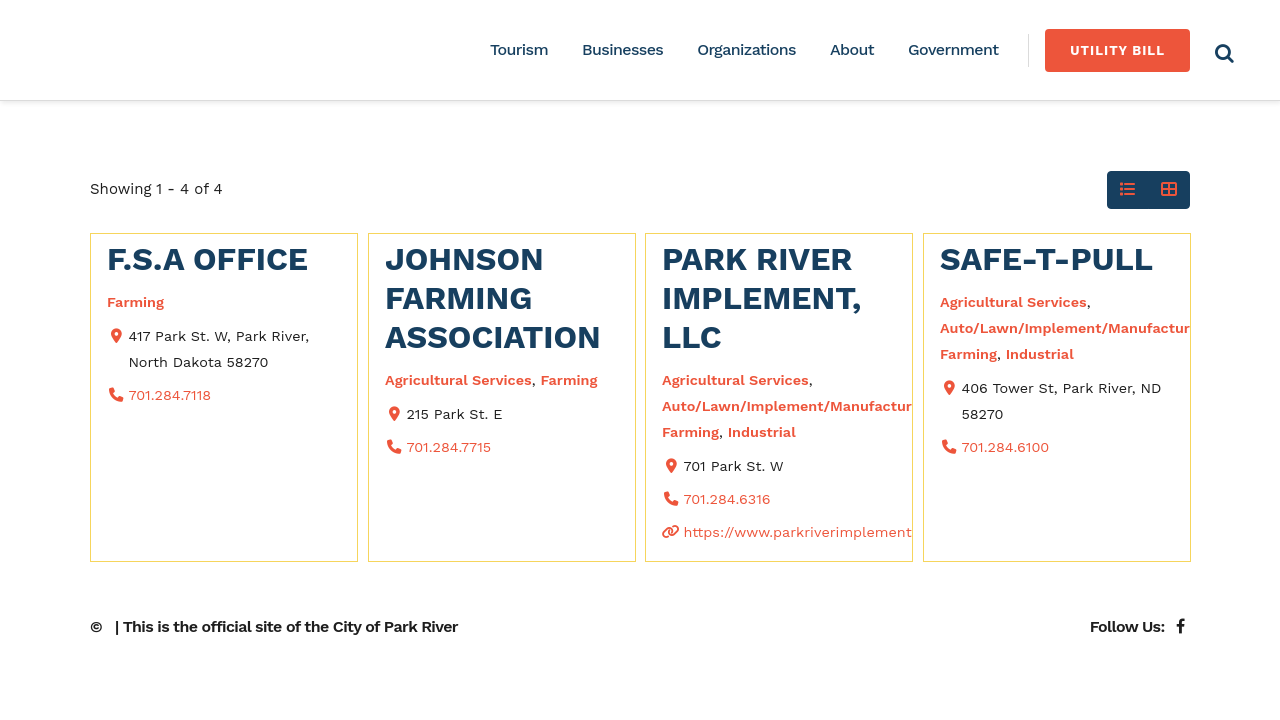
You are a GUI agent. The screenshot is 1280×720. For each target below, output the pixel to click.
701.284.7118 (169, 395)
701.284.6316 (726, 499)
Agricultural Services (458, 380)
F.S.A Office (207, 259)
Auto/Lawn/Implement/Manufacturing (797, 406)
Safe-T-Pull (1046, 259)
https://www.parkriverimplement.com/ (817, 532)
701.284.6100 (1005, 447)
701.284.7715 (448, 447)
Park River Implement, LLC (761, 298)
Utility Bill (1117, 50)
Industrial (762, 432)
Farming (135, 302)
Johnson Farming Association (493, 298)
